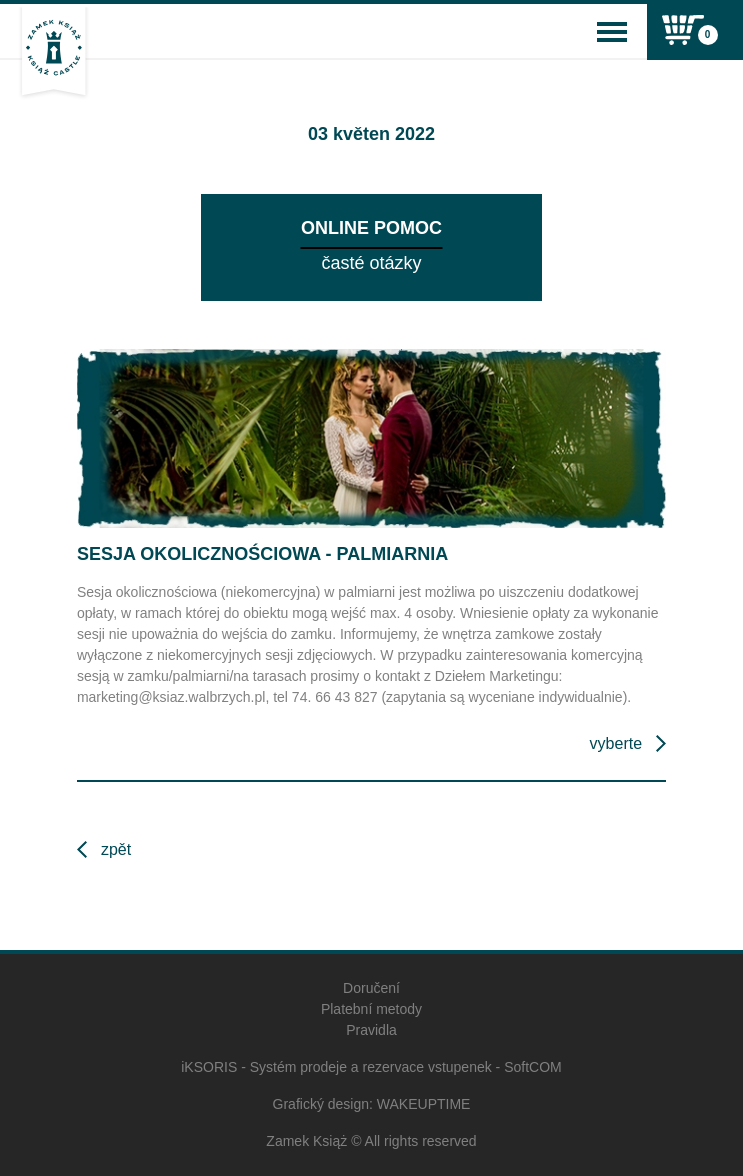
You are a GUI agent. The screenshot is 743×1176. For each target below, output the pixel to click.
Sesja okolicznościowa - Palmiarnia (262, 554)
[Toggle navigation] (612, 32)
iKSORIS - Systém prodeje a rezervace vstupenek (336, 1067)
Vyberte (616, 743)
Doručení (371, 988)
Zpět (116, 849)
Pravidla (371, 1030)
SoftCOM (533, 1067)
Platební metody (371, 1009)
